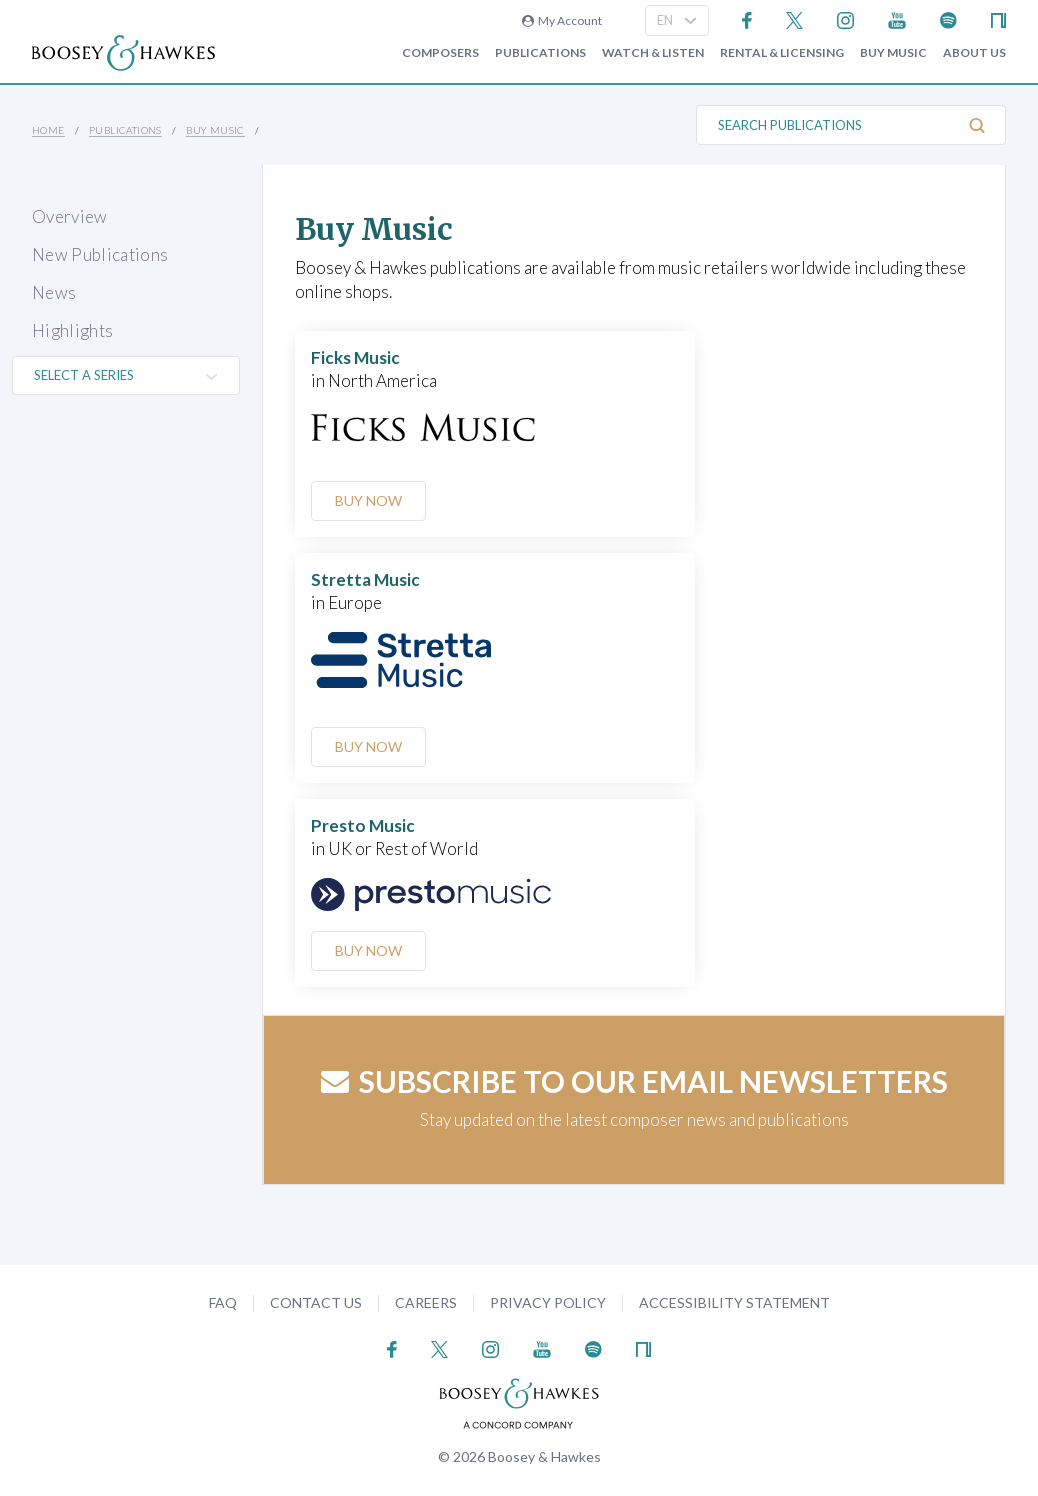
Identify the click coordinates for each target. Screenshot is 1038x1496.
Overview (70, 216)
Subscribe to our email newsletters (634, 1081)
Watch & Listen (653, 53)
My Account (562, 20)
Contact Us (316, 1302)
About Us (974, 53)
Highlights (72, 330)
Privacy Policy (548, 1302)
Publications (540, 53)
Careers (426, 1302)
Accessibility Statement (734, 1302)
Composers (440, 53)
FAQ (223, 1302)
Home (48, 130)
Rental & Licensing (782, 53)
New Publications (100, 254)
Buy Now (370, 500)
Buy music (893, 53)
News (54, 292)
